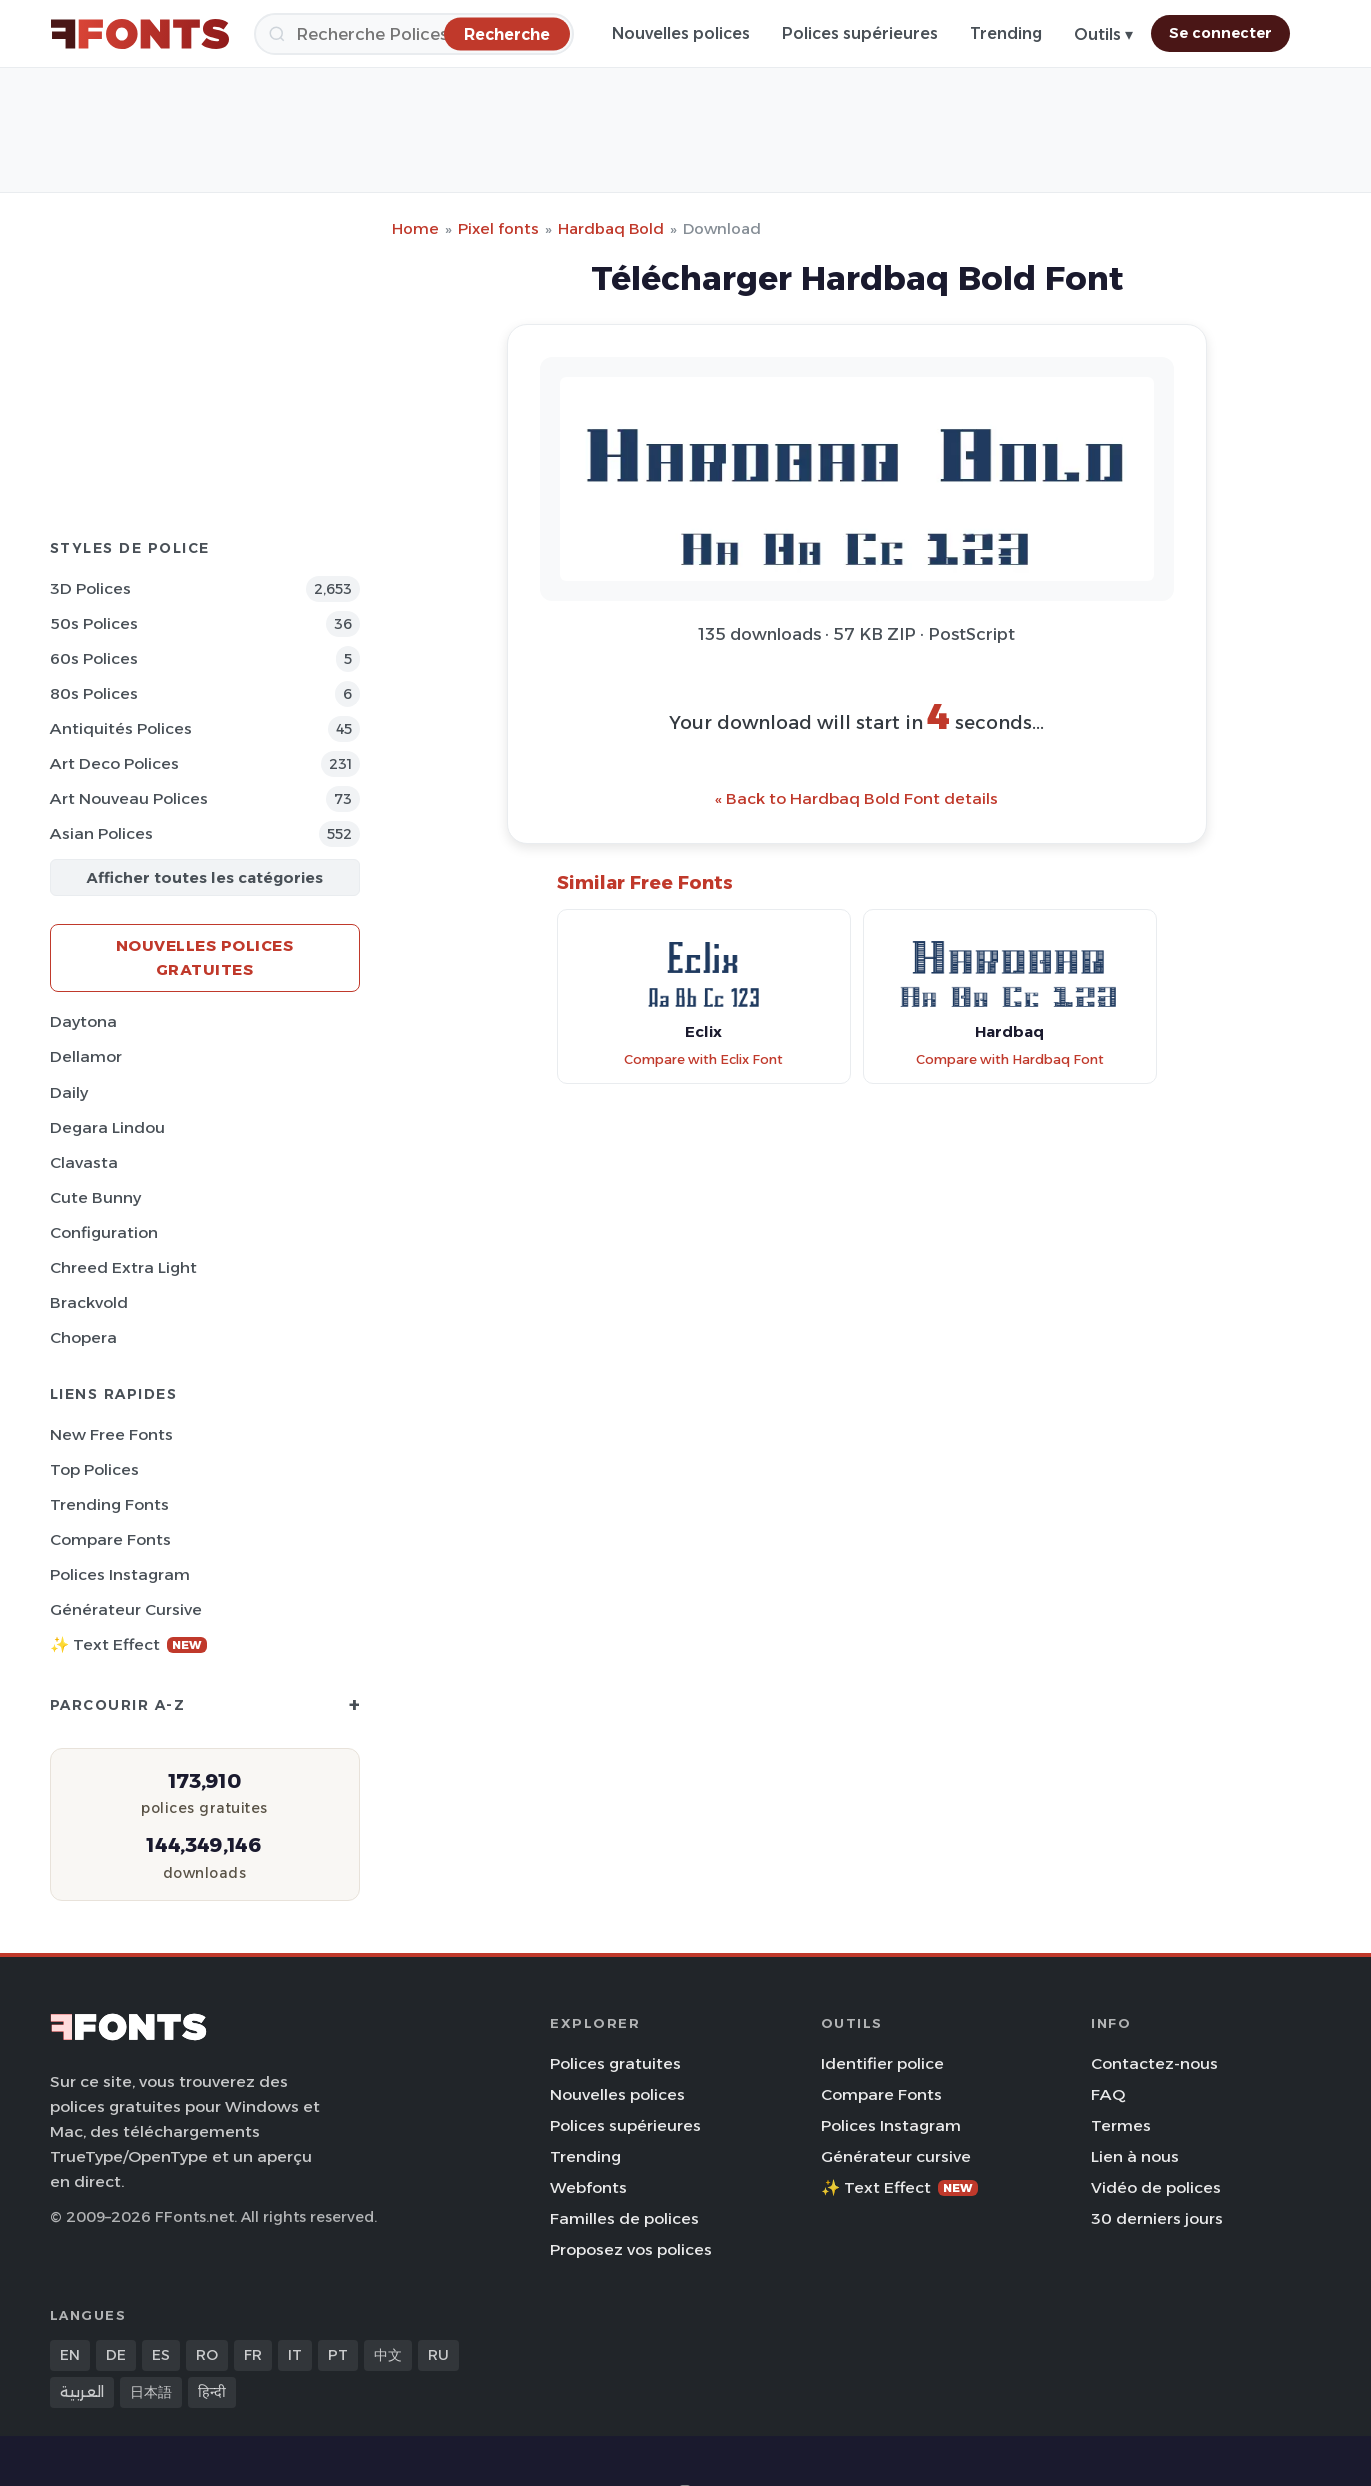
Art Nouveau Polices (129, 798)
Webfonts (588, 2187)
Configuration (104, 1232)
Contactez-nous (1154, 2063)
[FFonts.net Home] (140, 34)
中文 (388, 2355)
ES (161, 2355)
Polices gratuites (615, 2063)
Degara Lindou (107, 1127)
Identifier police (882, 2063)
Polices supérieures (860, 33)
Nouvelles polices (681, 33)
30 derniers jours (1157, 2218)
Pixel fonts (498, 228)
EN (70, 2355)
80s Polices (94, 693)
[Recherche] (414, 34)
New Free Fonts (111, 1434)
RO (207, 2355)
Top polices (94, 1469)
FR (253, 2355)
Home (415, 228)
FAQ (1108, 2094)
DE (116, 2355)
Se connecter (1220, 33)
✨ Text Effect (128, 1644)
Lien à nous (1135, 2156)
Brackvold (89, 1302)
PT (338, 2355)
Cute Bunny (95, 1197)
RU (438, 2355)
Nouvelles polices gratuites (205, 957)
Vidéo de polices (1156, 2187)
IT (295, 2355)
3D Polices (90, 588)
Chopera (83, 1337)
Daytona (83, 1021)
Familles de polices (624, 2218)
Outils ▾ (1103, 34)
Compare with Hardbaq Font (1010, 1059)
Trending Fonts (109, 1504)
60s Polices (94, 658)
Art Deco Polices (114, 763)
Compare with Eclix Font (703, 1059)
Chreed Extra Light (123, 1267)
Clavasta (84, 1162)
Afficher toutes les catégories (204, 877)
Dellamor (86, 1056)
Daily (69, 1092)
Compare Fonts (110, 1539)
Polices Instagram (120, 1574)
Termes (1121, 2125)
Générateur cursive (126, 1609)
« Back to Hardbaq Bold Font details (856, 798)
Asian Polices (101, 833)
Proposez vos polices (631, 2249)
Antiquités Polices (121, 728)
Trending (1006, 33)
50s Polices (94, 623)
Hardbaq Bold (611, 228)
